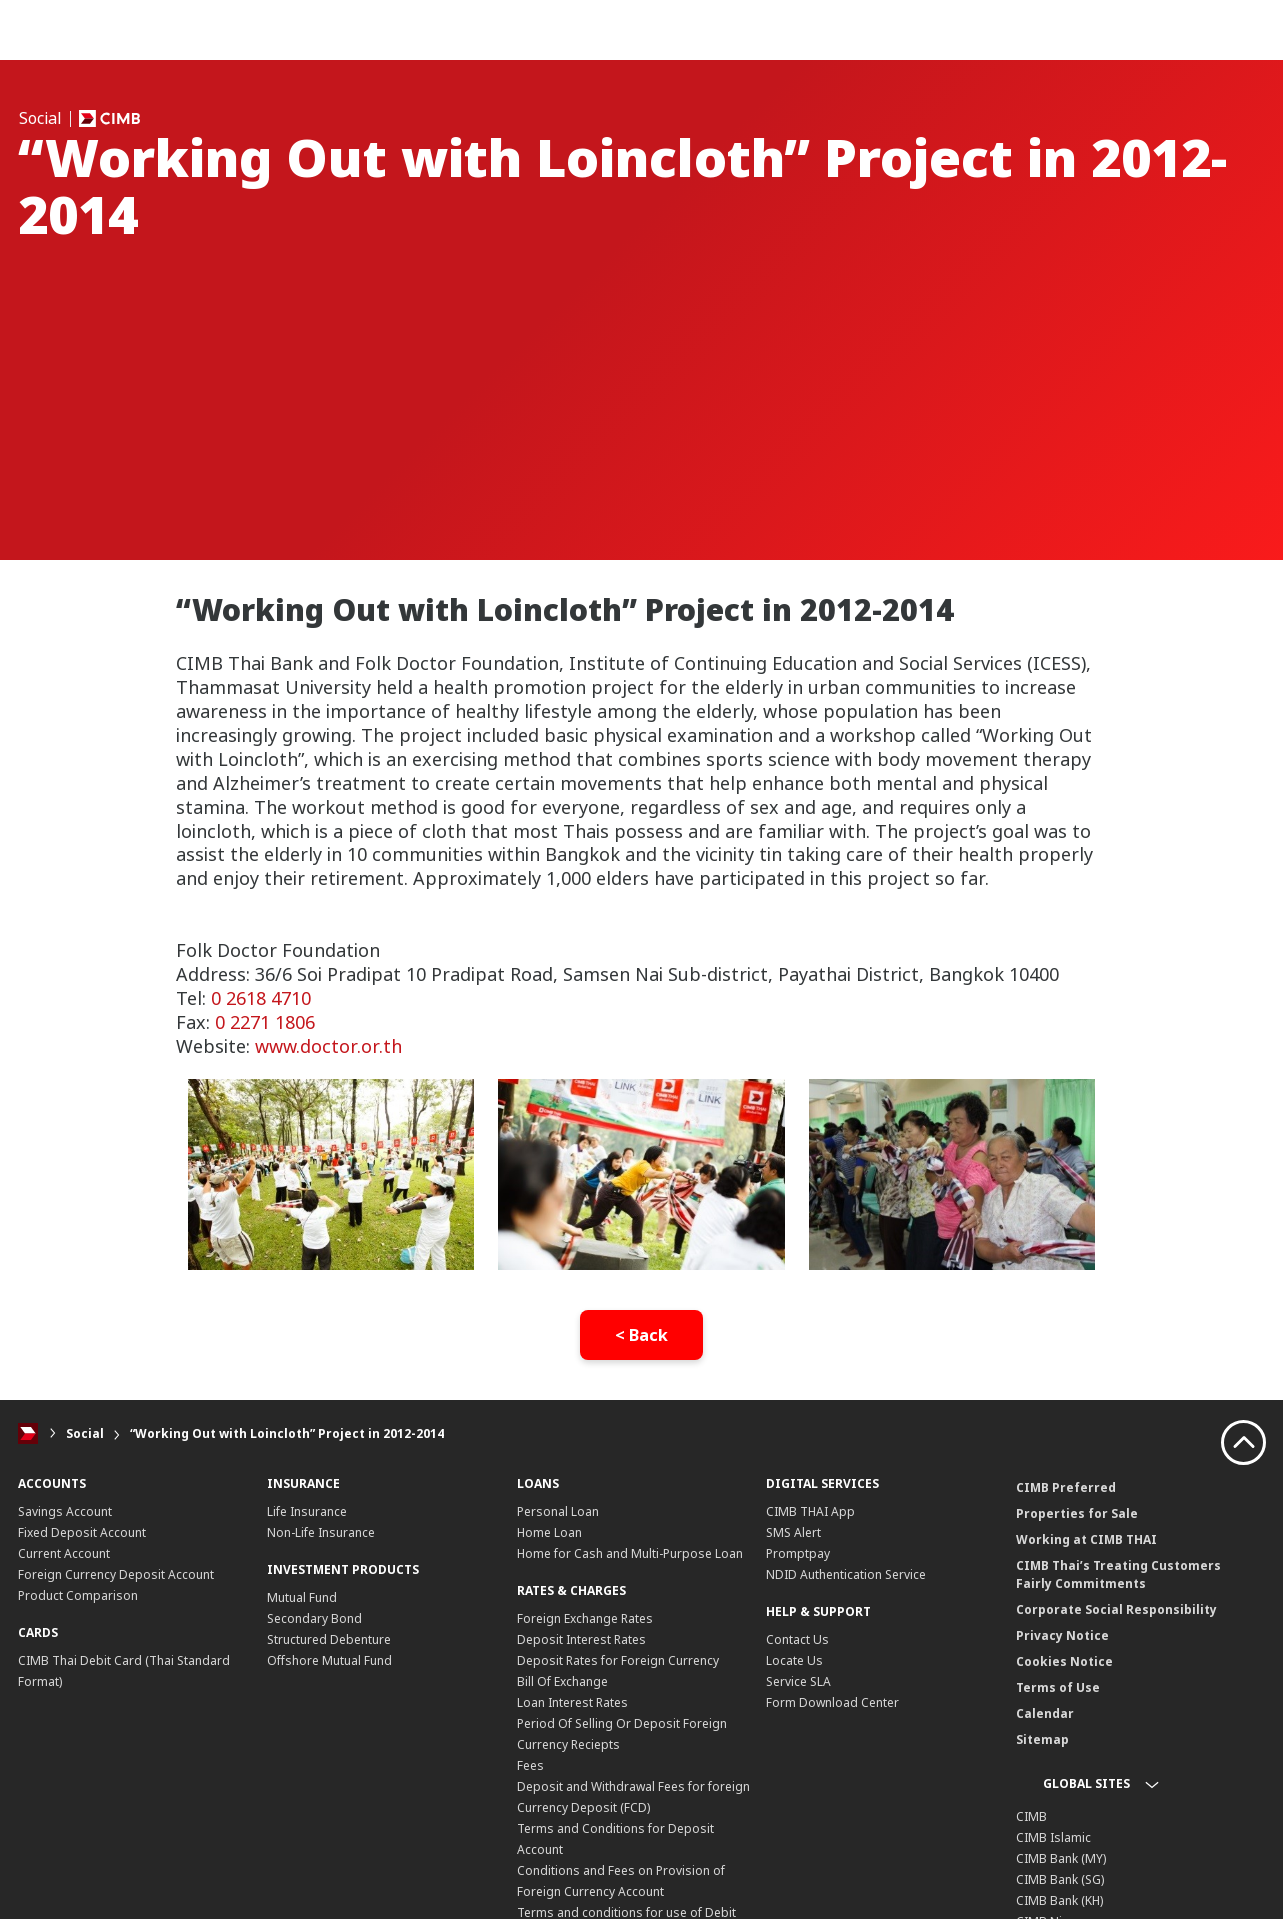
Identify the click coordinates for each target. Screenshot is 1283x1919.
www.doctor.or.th (328, 1046)
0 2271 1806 (265, 1022)
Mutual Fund (302, 1597)
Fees (530, 1765)
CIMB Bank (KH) (1059, 1900)
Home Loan (549, 1532)
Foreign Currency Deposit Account (116, 1574)
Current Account (64, 1553)
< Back (641, 1335)
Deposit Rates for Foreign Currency (618, 1660)
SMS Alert (793, 1532)
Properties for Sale (1077, 1513)
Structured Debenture (329, 1639)
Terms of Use (1058, 1687)
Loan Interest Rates (572, 1702)
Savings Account (65, 1511)
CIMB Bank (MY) (1061, 1858)
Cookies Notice (1064, 1661)
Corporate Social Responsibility (1116, 1609)
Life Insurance (307, 1511)
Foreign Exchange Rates (585, 1618)
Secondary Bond (314, 1618)
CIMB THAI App (810, 1511)
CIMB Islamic (1053, 1837)
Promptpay (798, 1553)
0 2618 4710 (261, 998)
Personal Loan (558, 1511)
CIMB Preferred (1066, 1487)
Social (85, 1433)
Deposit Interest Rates (581, 1639)
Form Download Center (832, 1702)
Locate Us (794, 1660)
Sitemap (1042, 1739)
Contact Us (797, 1639)
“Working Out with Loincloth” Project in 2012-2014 (287, 1433)
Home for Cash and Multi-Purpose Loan (630, 1553)
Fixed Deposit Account (82, 1532)
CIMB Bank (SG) (1060, 1879)
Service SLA (798, 1681)
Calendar (1045, 1713)
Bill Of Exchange (562, 1681)
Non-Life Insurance (321, 1532)
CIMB (1031, 1816)
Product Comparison (78, 1595)
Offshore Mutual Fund (329, 1660)
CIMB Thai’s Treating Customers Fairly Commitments (1118, 1574)
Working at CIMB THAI (1086, 1539)
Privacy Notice (1062, 1635)
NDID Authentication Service (846, 1574)
